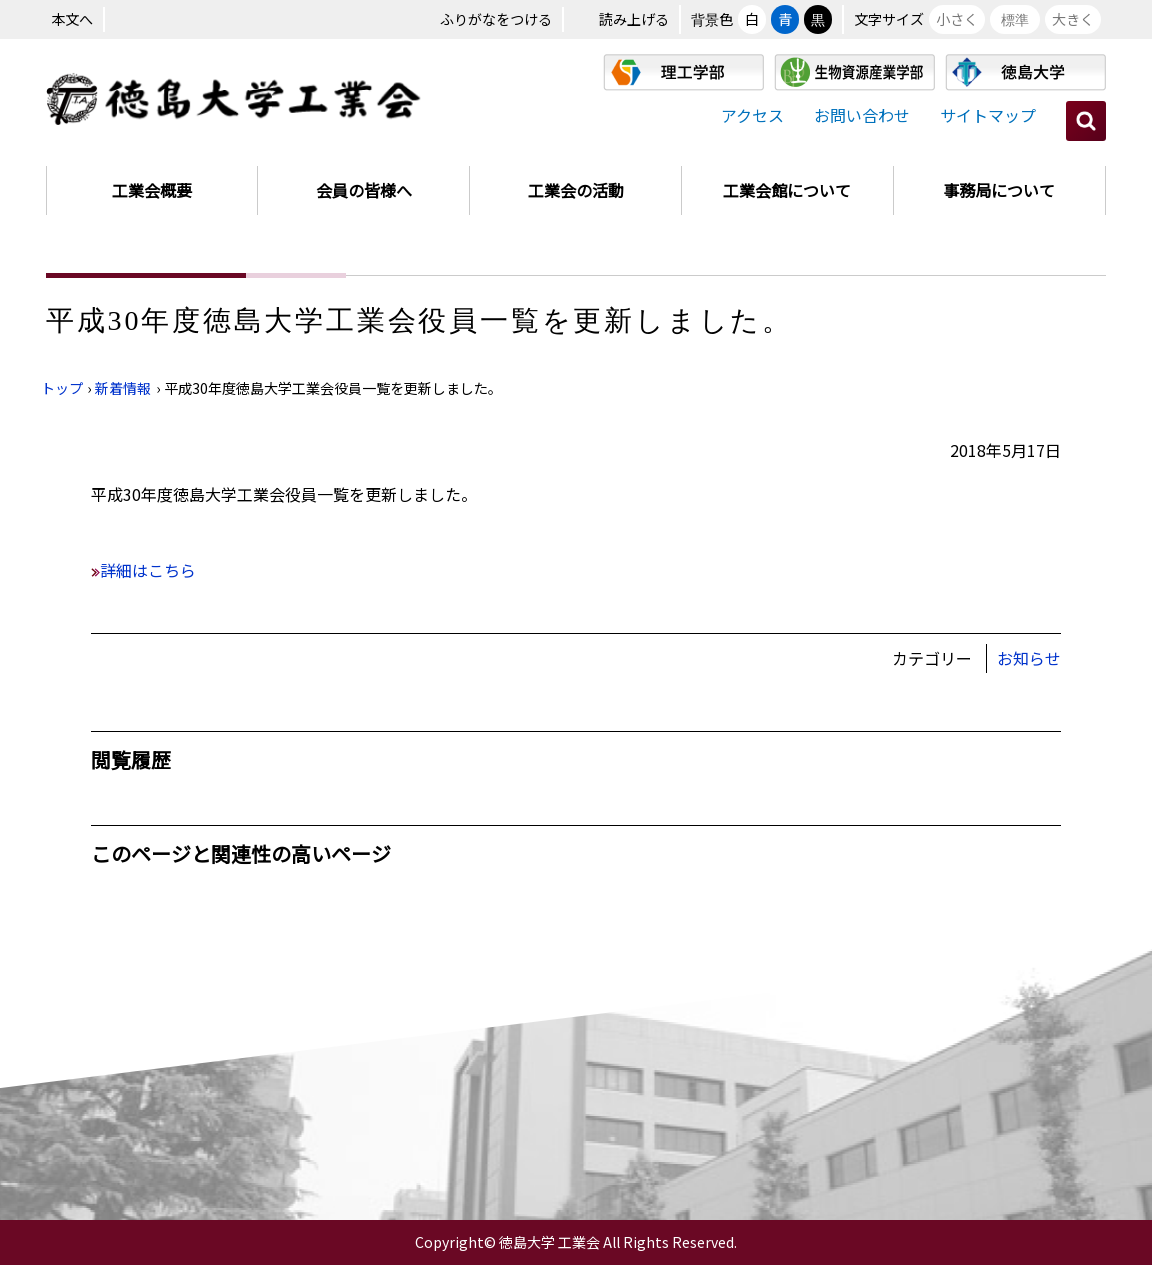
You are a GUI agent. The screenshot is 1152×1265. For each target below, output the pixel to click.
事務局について (999, 190)
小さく (957, 19)
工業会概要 (152, 190)
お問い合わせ (862, 115)
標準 (1015, 19)
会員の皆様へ (364, 190)
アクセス (752, 115)
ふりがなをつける (496, 19)
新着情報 (123, 388)
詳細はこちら (148, 570)
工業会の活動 (576, 190)
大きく (1073, 19)
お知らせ (1029, 658)
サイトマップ (988, 115)
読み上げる (634, 19)
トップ (62, 388)
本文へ (72, 19)
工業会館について (787, 190)
